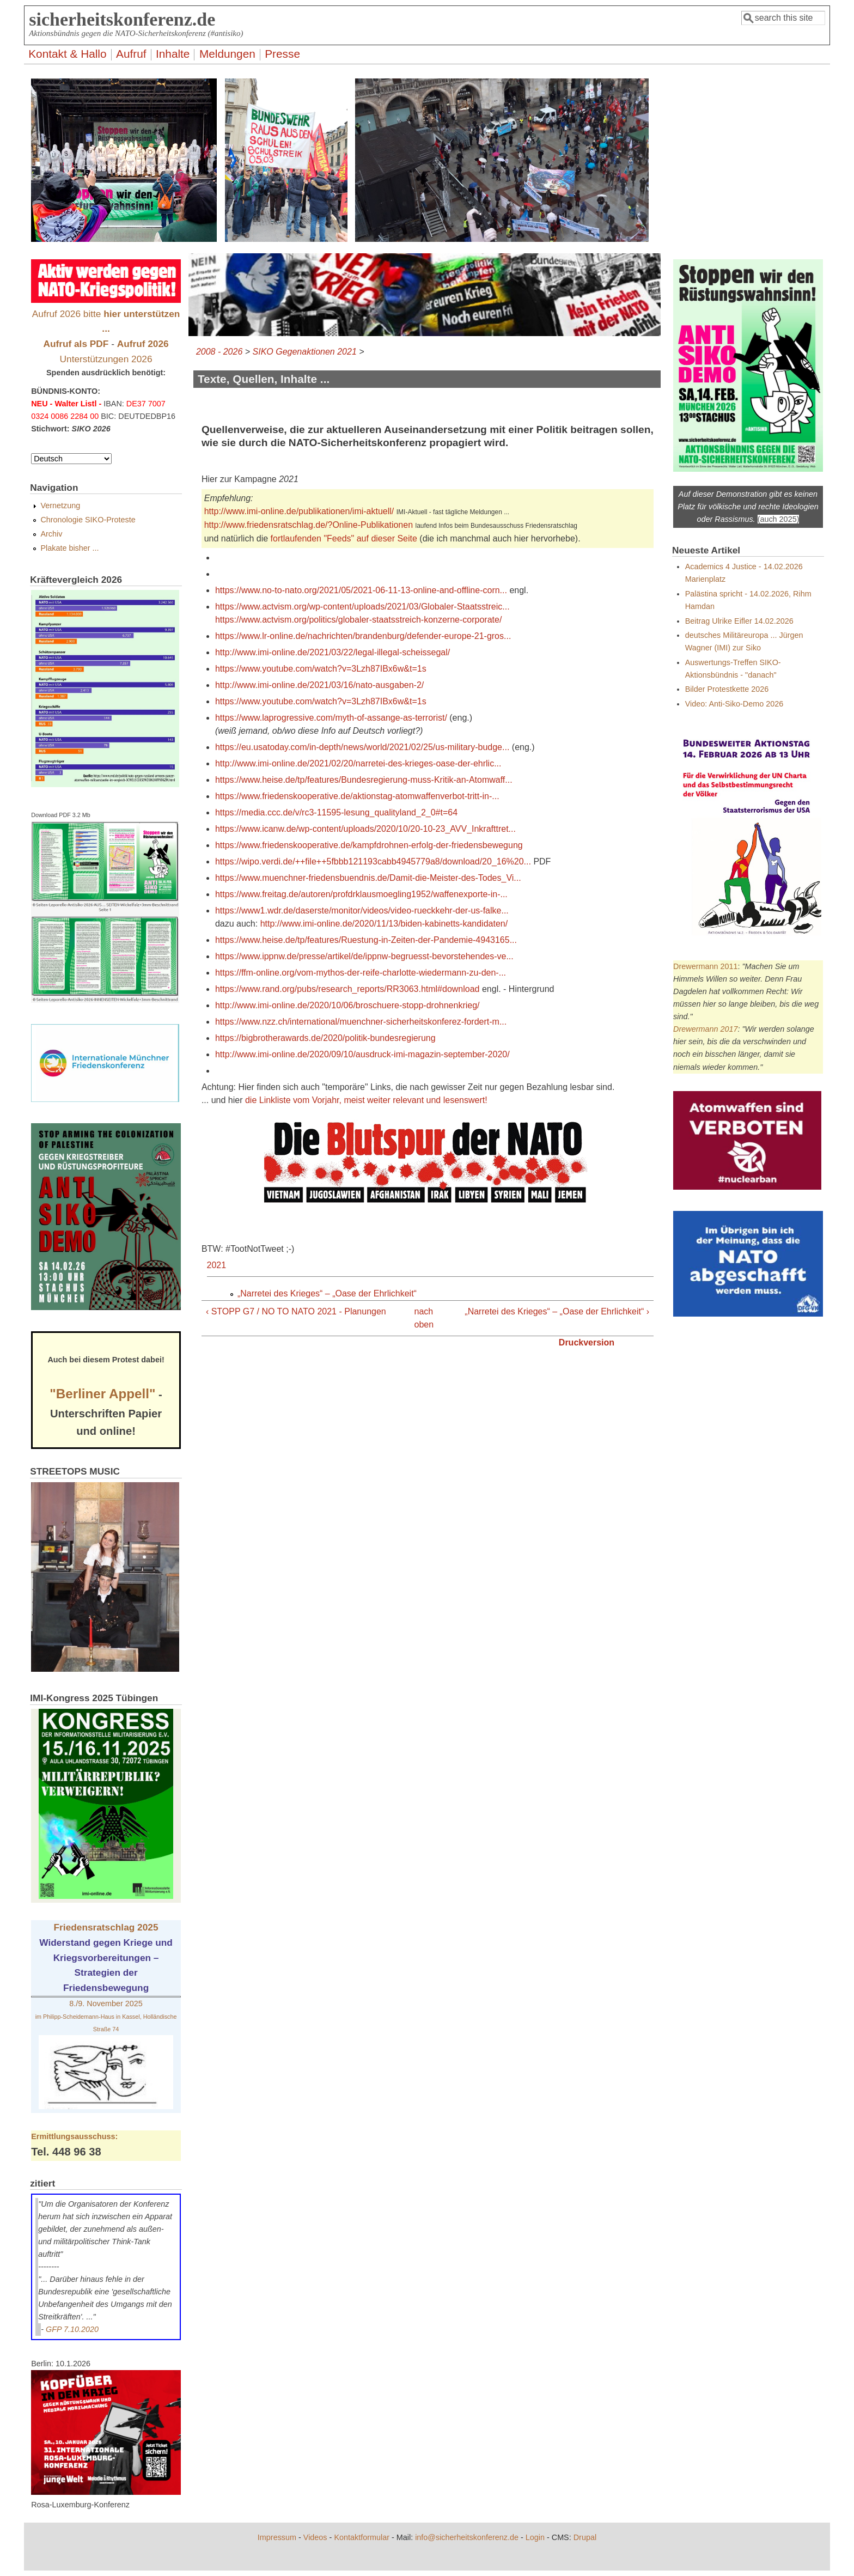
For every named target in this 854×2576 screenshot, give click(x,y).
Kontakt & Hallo (67, 53)
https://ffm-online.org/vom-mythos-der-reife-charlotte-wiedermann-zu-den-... (360, 972)
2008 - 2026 (219, 351)
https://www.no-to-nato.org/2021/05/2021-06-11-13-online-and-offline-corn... (361, 590)
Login (535, 2537)
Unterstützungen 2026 (106, 359)
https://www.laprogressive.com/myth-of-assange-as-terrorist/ (331, 717)
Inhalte (173, 53)
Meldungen (227, 53)
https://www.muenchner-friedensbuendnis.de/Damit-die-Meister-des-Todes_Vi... (368, 877)
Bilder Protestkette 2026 (727, 689)
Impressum (277, 2537)
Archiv (51, 533)
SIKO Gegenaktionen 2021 (305, 351)
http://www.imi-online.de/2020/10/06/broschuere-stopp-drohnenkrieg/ (347, 1005)
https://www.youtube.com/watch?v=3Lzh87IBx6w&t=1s (320, 668)
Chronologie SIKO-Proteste (87, 519)
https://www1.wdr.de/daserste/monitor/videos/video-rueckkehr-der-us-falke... (362, 910)
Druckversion (586, 1342)
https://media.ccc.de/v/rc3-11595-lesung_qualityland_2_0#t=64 (336, 812)
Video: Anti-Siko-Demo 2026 (734, 703)
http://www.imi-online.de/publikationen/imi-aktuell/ (299, 511)
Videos (315, 2537)
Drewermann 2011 (705, 966)
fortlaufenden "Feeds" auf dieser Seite (344, 538)
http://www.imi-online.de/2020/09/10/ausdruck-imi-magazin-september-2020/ (362, 1054)
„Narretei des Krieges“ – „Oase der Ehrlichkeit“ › (557, 1311)
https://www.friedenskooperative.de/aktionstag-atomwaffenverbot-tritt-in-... (357, 796)
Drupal (585, 2537)
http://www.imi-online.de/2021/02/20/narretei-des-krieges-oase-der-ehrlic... (358, 763)
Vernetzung (60, 505)
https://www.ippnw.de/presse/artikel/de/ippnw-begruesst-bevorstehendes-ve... (364, 956)
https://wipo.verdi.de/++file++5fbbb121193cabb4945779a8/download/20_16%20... (373, 861)
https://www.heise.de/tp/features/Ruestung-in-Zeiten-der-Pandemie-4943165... (366, 940)
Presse (282, 53)
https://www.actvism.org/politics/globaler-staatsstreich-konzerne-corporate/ (358, 619)
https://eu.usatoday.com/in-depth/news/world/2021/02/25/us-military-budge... (362, 747)
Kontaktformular (361, 2537)
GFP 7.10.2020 (72, 2329)
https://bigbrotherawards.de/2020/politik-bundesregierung (325, 1038)
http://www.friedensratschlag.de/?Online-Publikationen (308, 524)
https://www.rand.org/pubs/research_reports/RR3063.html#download (347, 989)
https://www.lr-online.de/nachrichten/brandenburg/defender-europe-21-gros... (363, 636)
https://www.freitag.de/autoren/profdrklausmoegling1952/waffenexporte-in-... (361, 894)
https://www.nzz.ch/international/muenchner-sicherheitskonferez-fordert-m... (361, 1021)
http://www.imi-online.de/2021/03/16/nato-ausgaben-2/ (319, 685)
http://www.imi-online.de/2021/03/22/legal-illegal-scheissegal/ (332, 652)
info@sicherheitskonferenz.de (466, 2537)
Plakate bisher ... (69, 548)
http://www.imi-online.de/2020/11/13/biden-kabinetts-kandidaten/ (384, 923)
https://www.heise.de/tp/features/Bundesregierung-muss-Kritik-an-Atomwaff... (364, 779)
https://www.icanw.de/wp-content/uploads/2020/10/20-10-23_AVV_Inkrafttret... (365, 828)
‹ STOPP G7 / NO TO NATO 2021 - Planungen (296, 1311)
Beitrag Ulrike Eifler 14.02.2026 (739, 621)
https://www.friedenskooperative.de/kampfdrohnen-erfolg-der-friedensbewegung (369, 845)
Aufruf (131, 53)
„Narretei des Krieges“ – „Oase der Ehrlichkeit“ (327, 1293)
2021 (217, 1265)
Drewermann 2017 (705, 1029)
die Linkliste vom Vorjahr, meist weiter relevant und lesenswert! (366, 1100)
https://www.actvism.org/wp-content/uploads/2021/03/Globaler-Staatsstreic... (362, 606)
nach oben (423, 1318)
